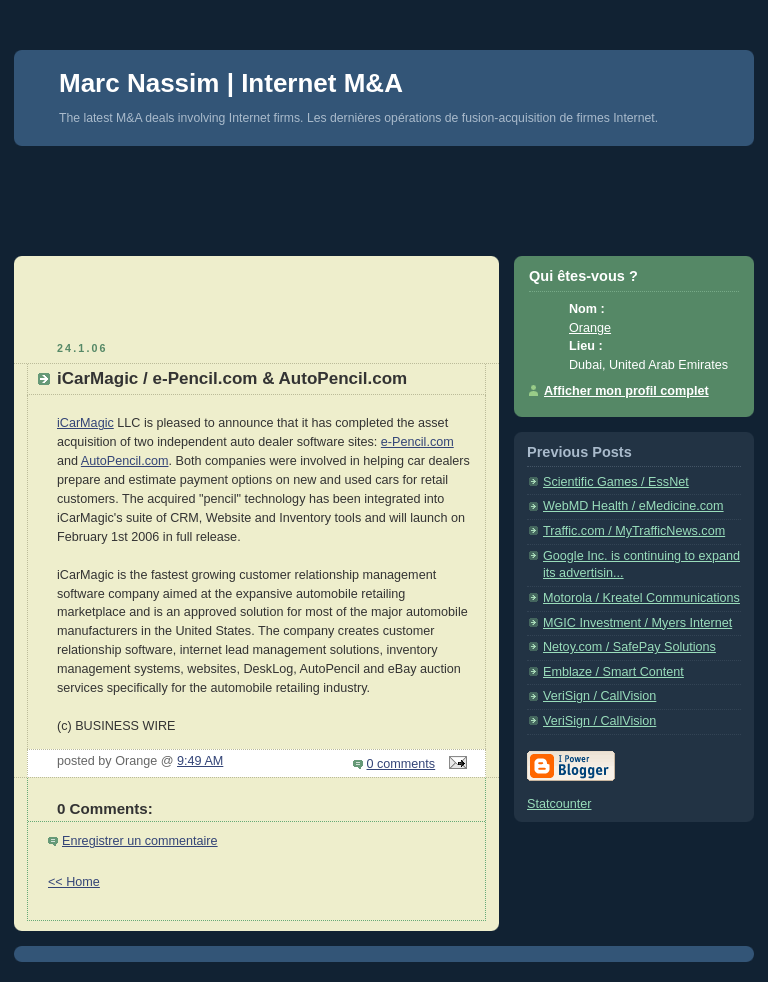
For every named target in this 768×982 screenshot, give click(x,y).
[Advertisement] (378, 191)
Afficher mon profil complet (626, 391)
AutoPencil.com (125, 461)
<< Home (74, 882)
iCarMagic (85, 423)
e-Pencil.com (417, 442)
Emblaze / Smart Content (613, 672)
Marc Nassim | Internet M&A (231, 83)
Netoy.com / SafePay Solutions (629, 647)
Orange (590, 328)
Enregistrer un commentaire (140, 841)
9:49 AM (200, 761)
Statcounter (559, 804)
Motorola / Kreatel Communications (641, 598)
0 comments (401, 764)
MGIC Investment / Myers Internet (637, 623)
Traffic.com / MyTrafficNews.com (634, 531)
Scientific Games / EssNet (616, 482)
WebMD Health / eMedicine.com (633, 506)
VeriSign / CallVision (599, 696)
